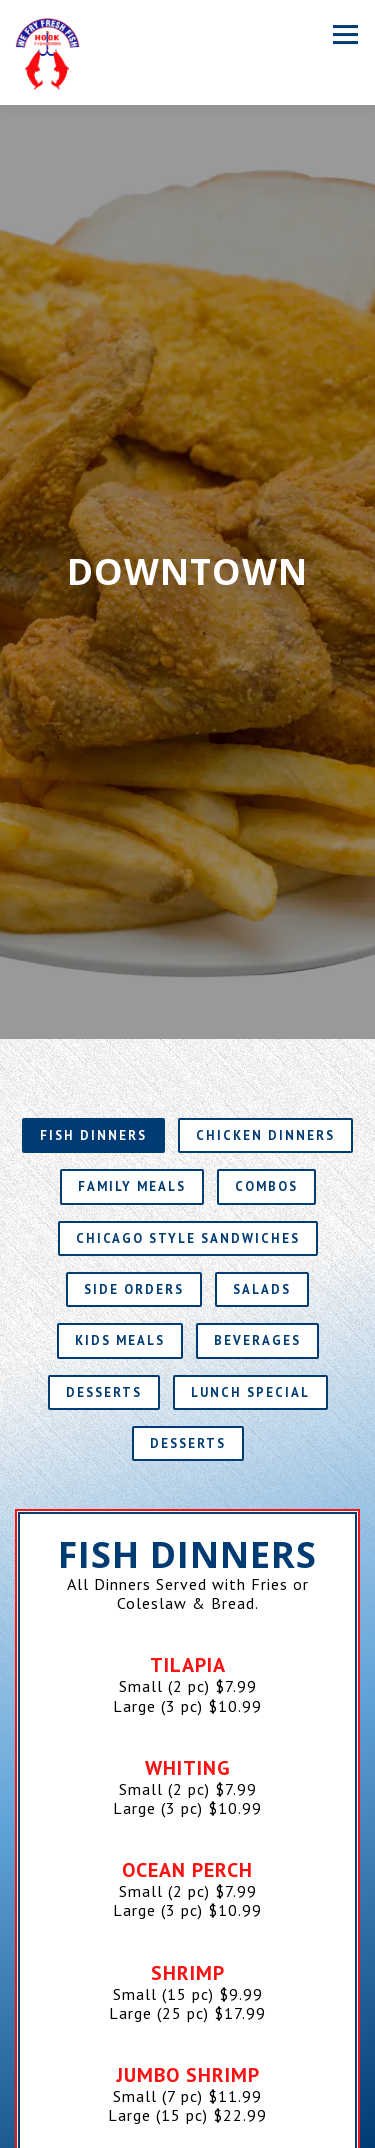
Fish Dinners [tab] (93, 993)
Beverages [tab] (257, 1198)
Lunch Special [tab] (250, 1249)
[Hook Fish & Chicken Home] (47, 52)
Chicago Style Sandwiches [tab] (188, 1095)
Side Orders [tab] (134, 1147)
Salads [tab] (262, 1147)
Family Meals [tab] (132, 1044)
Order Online (187, 2130)
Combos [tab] (266, 1044)
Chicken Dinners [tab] (265, 993)
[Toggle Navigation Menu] (345, 34)
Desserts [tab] (104, 1249)
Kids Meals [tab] (120, 1198)
